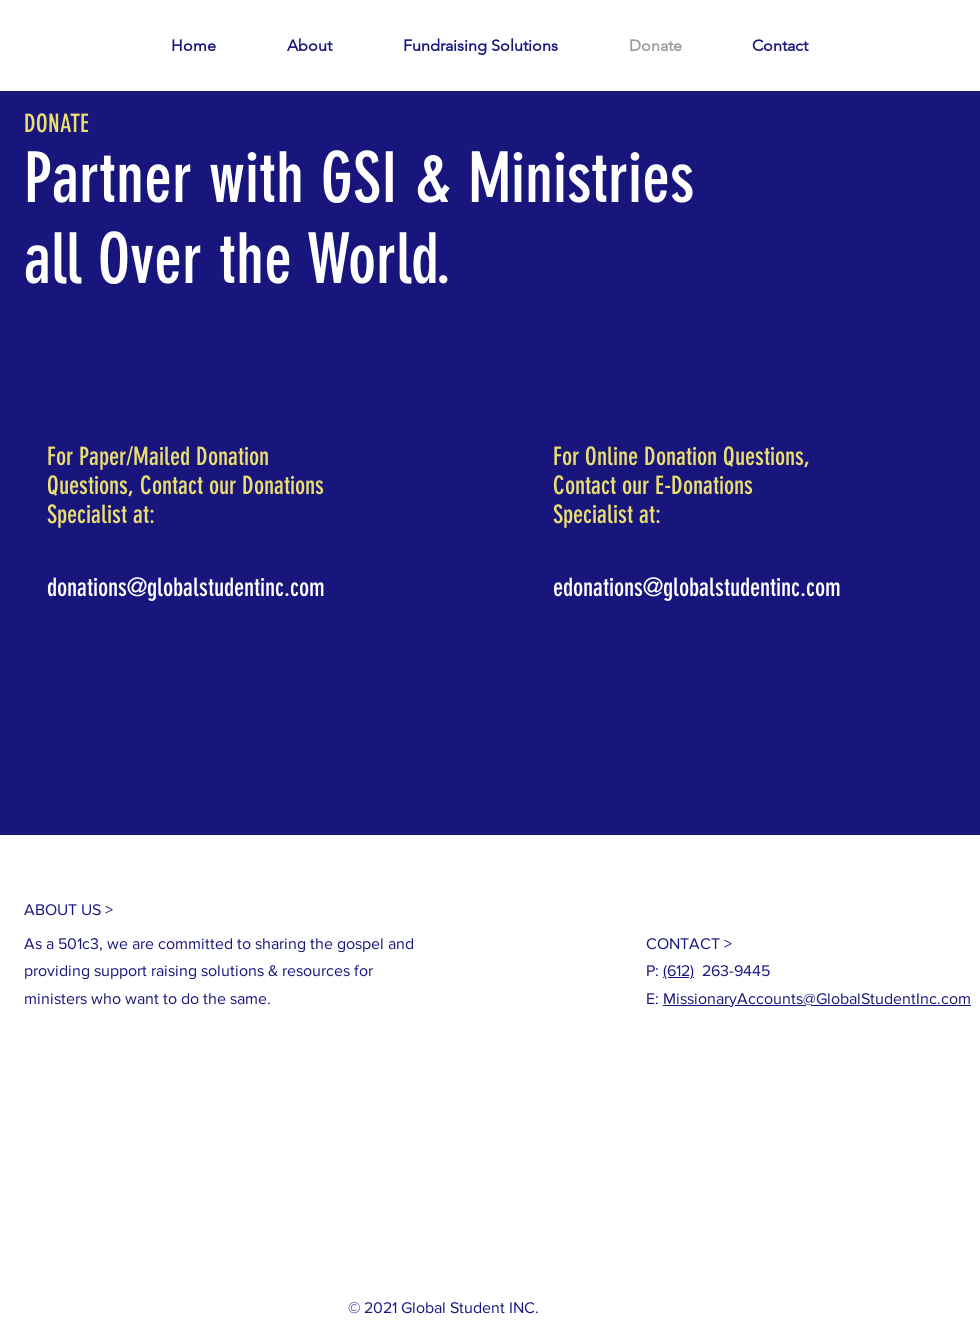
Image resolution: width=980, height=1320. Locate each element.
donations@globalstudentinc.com (186, 587)
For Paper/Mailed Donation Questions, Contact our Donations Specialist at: (185, 485)
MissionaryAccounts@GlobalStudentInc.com (817, 998)
